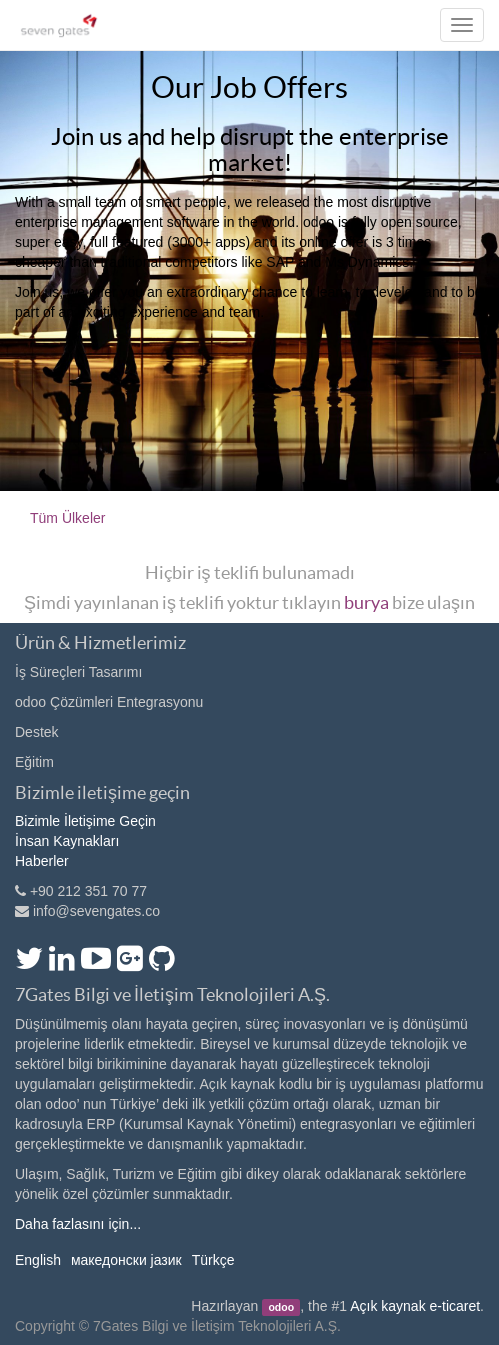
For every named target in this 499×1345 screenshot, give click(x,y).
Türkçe (213, 1260)
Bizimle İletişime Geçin (85, 821)
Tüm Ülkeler (67, 518)
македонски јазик (126, 1260)
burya (366, 602)
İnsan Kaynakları (67, 841)
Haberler (42, 861)
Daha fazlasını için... (78, 1224)
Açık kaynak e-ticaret (415, 1306)
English (38, 1260)
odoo (281, 1307)
